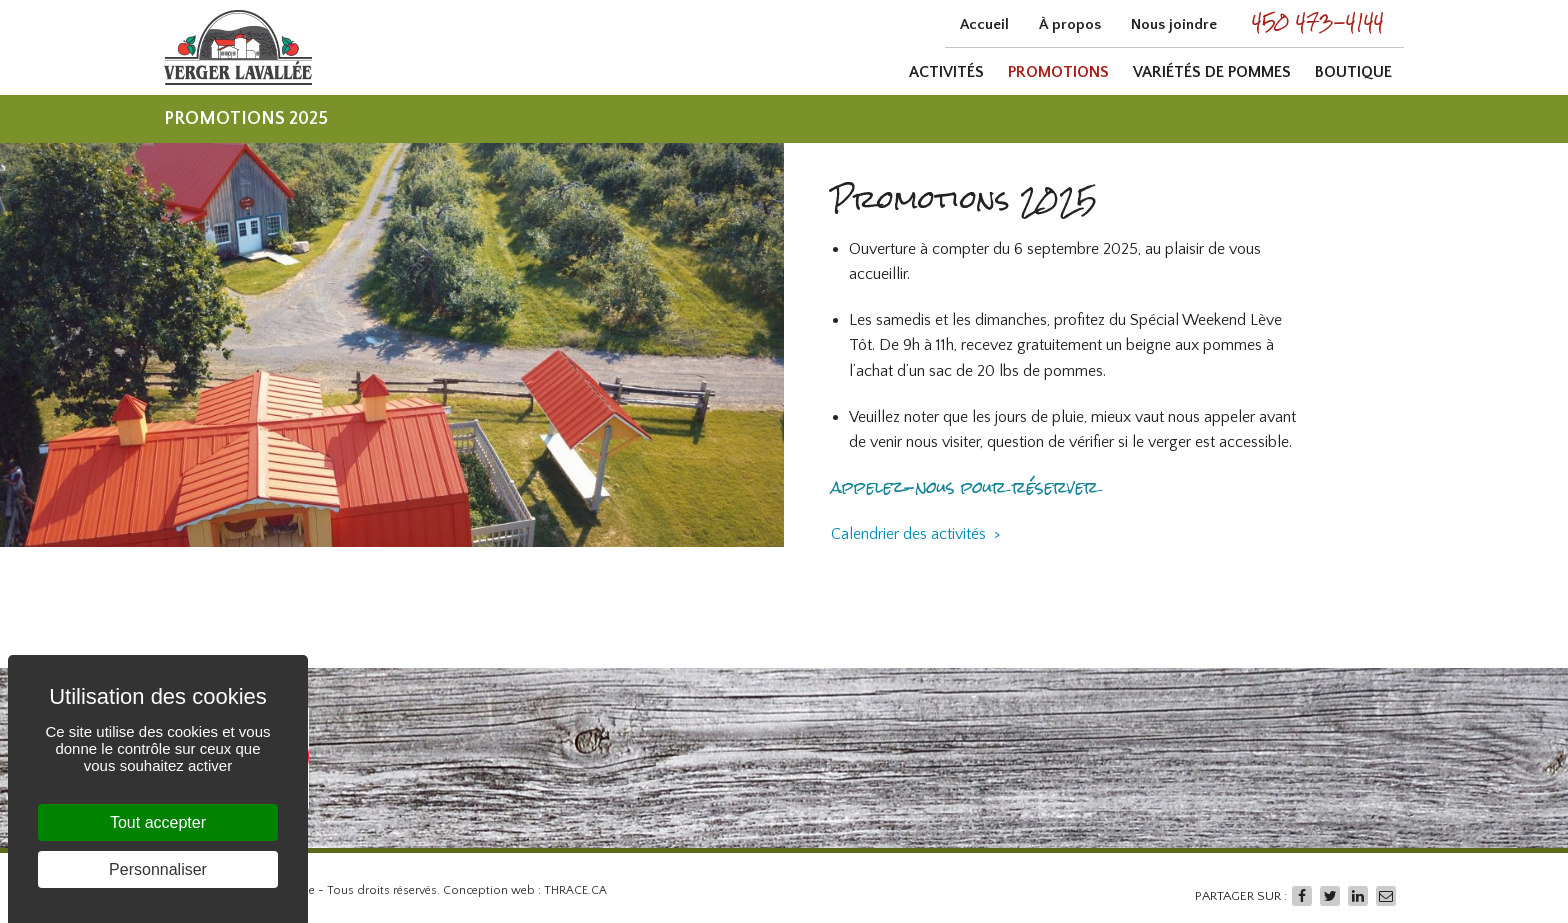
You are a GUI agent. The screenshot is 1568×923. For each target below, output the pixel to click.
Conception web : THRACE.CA (525, 890)
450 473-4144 (1318, 22)
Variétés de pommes (1212, 72)
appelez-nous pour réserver (964, 487)
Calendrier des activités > (916, 534)
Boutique (1353, 72)
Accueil (984, 24)
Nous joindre (1174, 24)
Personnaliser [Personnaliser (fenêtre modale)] (158, 869)
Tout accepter (158, 822)
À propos (1070, 24)
